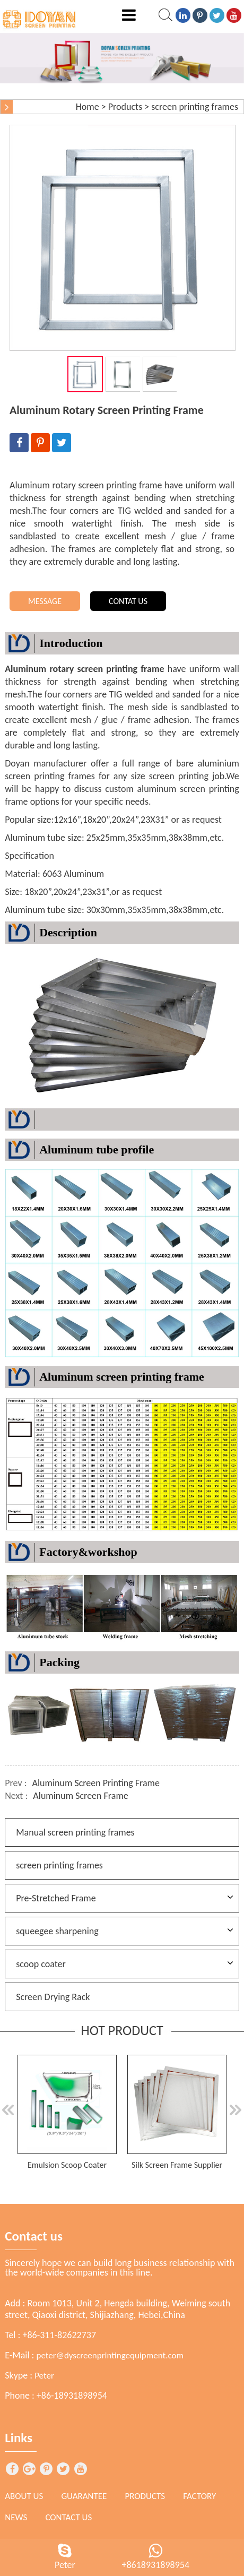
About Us (24, 2496)
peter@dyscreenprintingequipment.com (110, 2355)
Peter (44, 2375)
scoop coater (41, 1964)
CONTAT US (128, 601)
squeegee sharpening (57, 1931)
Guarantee (84, 2496)
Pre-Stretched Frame (56, 1898)
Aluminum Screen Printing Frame (96, 1783)
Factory (199, 2496)
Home (87, 107)
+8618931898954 (155, 2565)
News (16, 2517)
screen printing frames (194, 107)
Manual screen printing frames (75, 1832)
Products (125, 107)
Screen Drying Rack (53, 1997)
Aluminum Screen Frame (80, 1796)
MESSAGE (45, 601)
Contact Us (68, 2517)
